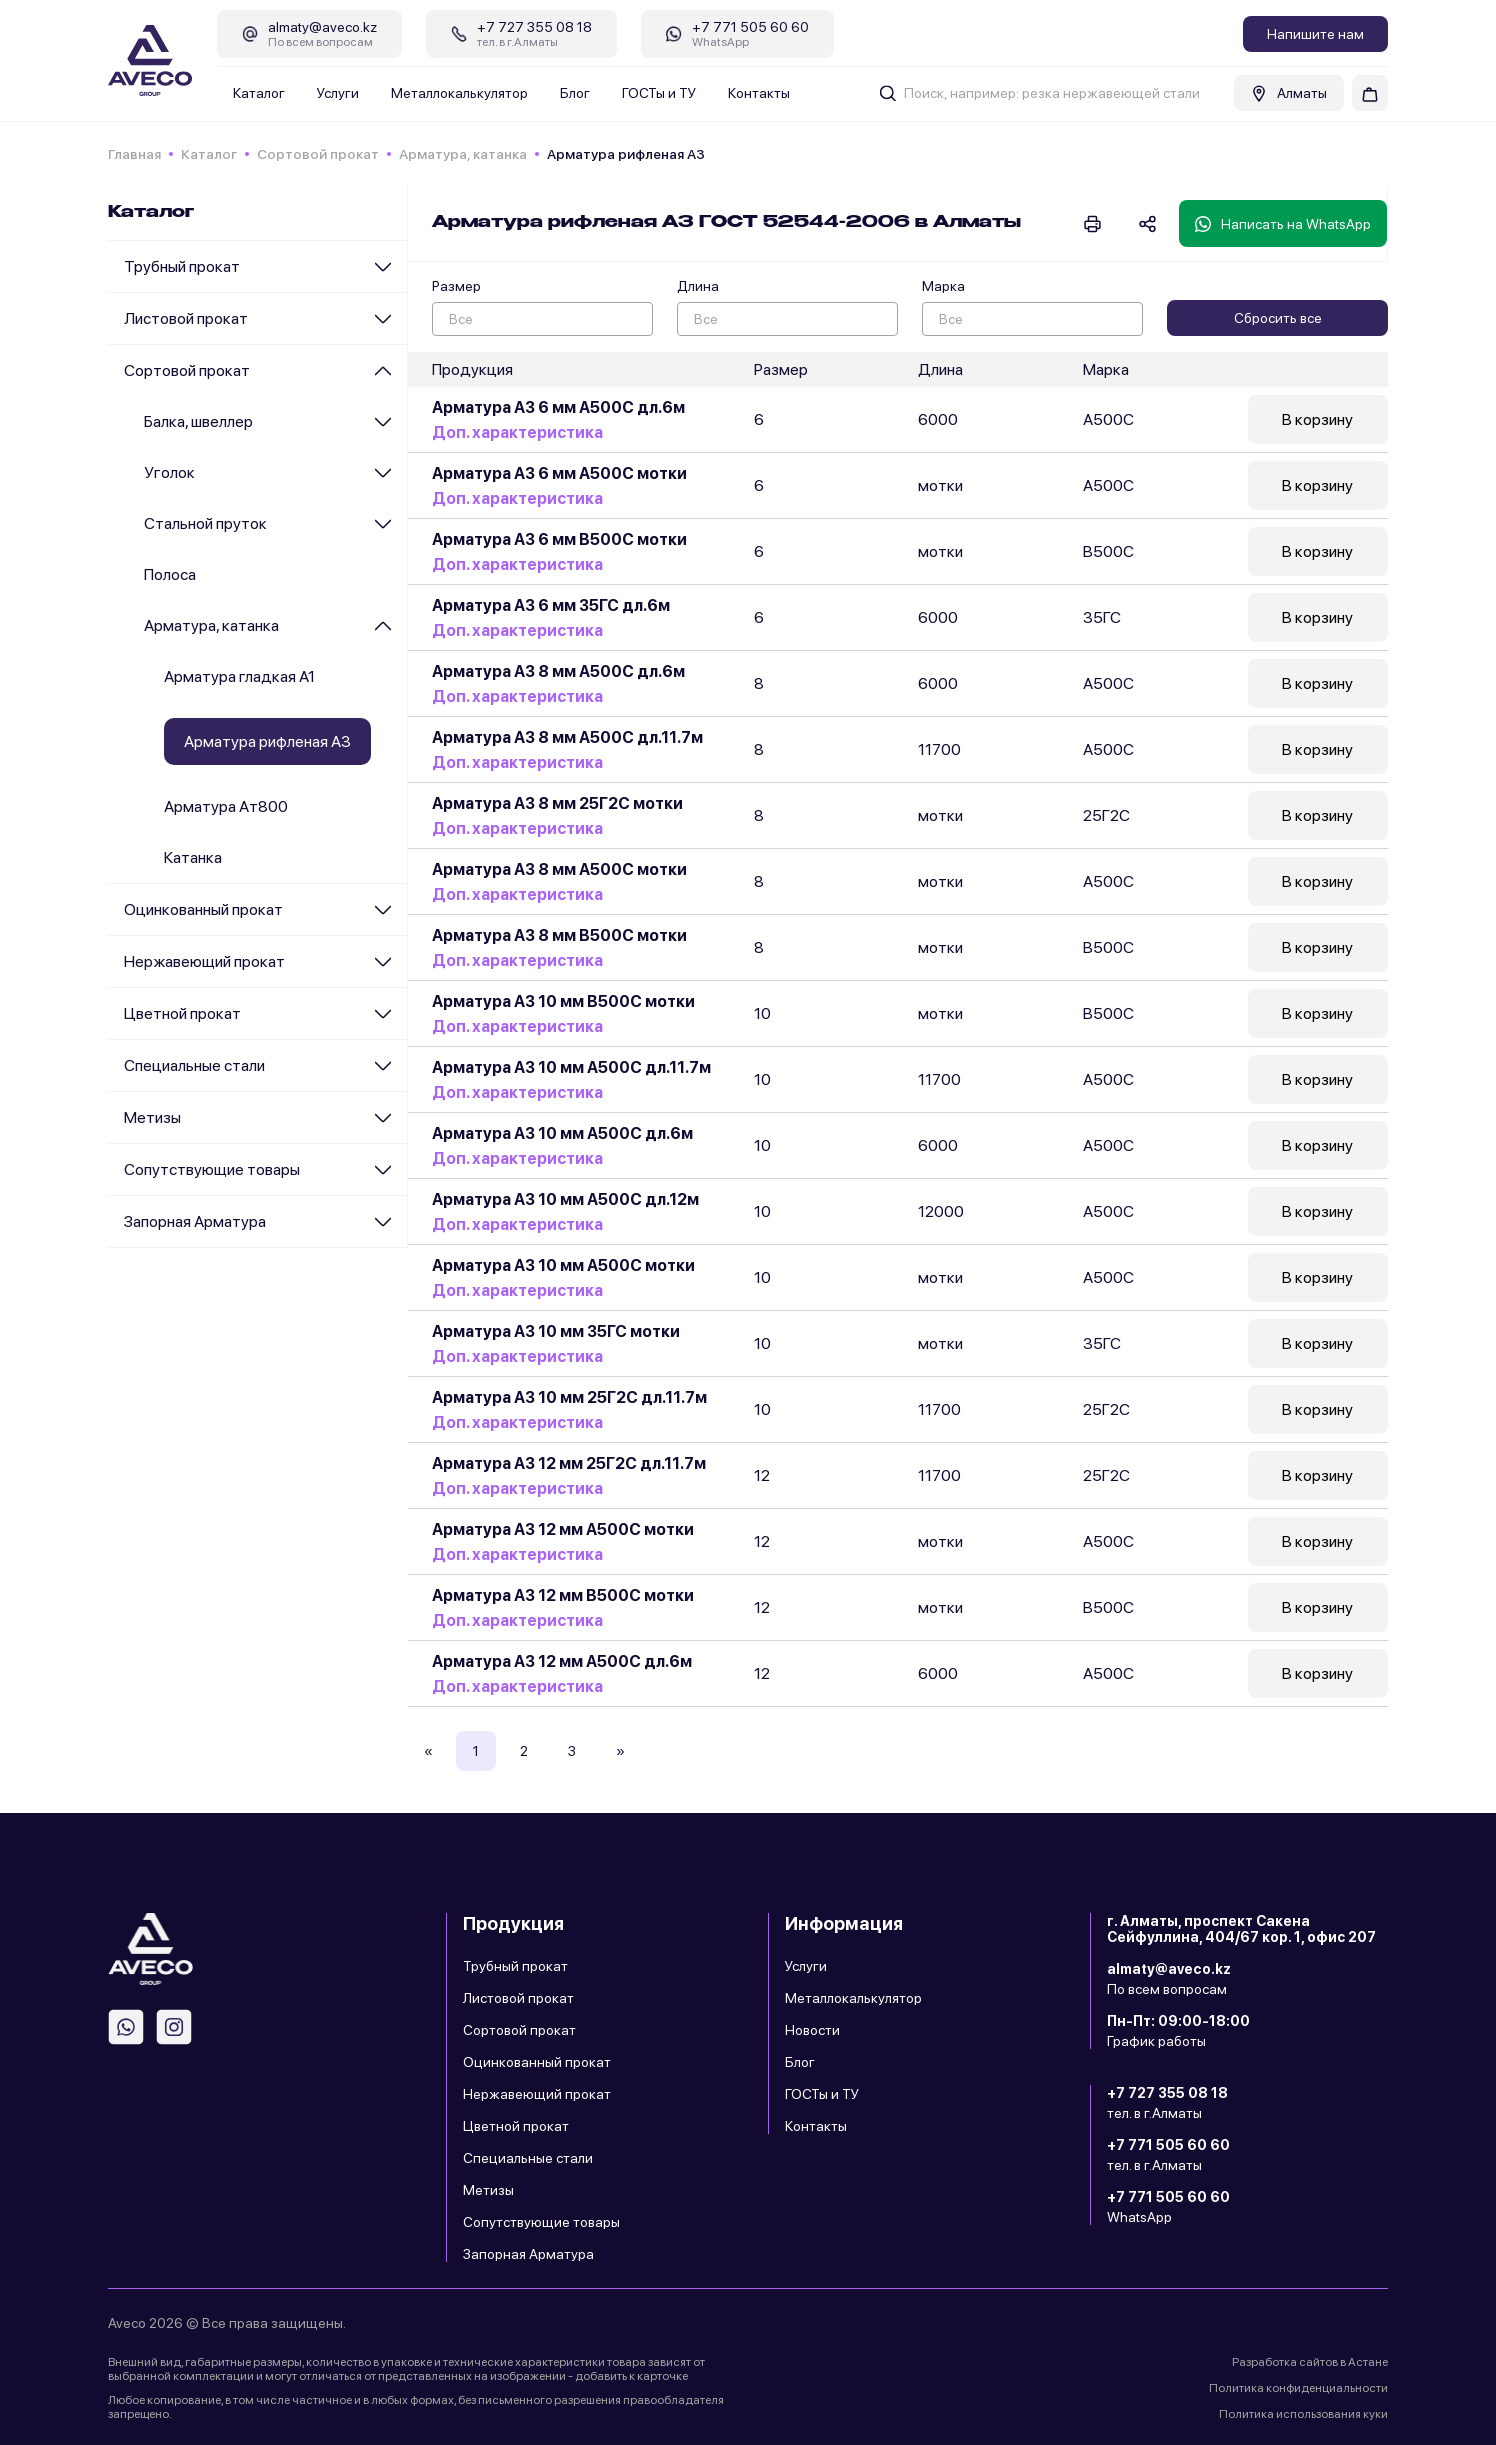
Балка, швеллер (198, 421)
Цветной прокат (182, 1013)
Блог (575, 93)
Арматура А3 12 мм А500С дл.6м (562, 1661)
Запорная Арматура (195, 1221)
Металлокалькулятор (459, 93)
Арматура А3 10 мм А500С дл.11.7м (571, 1067)
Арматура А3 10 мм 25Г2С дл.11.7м (569, 1397)
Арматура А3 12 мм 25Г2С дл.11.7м (569, 1463)
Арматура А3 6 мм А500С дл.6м (558, 407)
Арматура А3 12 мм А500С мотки (563, 1529)
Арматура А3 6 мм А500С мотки (559, 473)
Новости (812, 2030)
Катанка (193, 857)
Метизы (152, 1117)
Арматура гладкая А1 (239, 676)
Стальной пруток (205, 523)
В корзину (1317, 419)
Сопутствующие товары (212, 1169)
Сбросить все (1278, 318)
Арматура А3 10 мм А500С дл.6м (562, 1133)
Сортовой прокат (318, 154)
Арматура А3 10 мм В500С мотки (563, 1001)
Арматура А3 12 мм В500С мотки (563, 1595)
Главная (134, 154)
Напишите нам (1315, 34)
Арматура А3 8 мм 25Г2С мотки (557, 803)
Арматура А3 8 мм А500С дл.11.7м (567, 737)
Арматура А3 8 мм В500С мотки (559, 935)
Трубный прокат (182, 266)
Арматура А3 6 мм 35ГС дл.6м (551, 605)
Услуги (338, 93)
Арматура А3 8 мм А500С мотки (559, 869)
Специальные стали (194, 1065)
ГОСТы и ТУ (659, 93)
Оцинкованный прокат (203, 909)
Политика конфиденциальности (1298, 2388)
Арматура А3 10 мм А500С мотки (563, 1265)
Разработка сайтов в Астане (1310, 2362)
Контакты (759, 93)
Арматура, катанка (463, 154)
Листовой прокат (186, 318)
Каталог (259, 93)
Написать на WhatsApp (1283, 224)
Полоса (170, 574)
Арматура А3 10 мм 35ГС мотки (556, 1331)
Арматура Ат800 (226, 806)
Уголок (169, 472)
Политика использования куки (1303, 2414)
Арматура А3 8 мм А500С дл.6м (558, 671)
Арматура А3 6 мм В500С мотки (559, 539)
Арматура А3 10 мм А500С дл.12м (565, 1199)
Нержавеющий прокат (204, 961)
